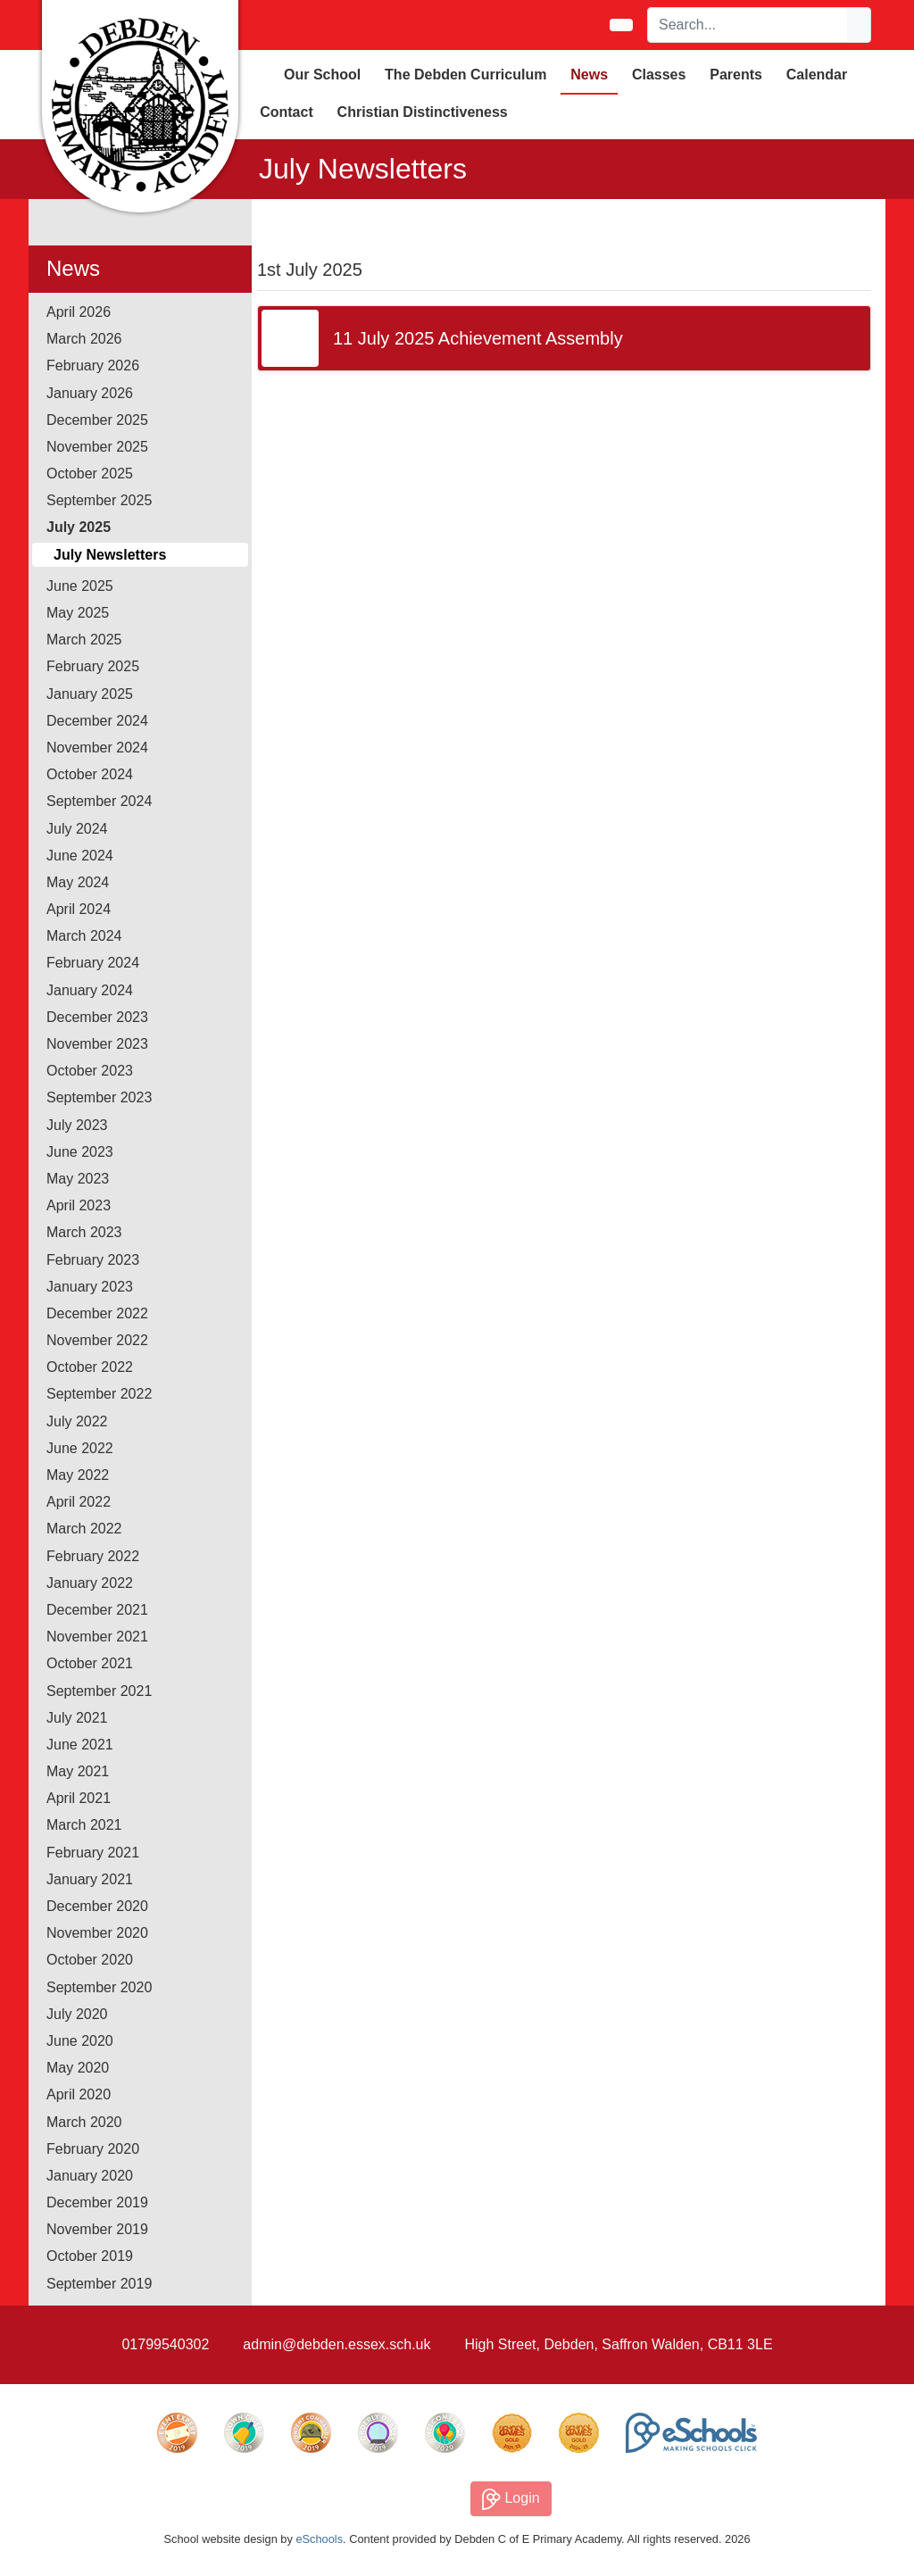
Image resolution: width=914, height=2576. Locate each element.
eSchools (319, 2539)
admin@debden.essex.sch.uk (336, 2344)
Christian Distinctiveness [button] (422, 112)
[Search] (748, 25)
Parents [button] (736, 74)
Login (511, 2499)
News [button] (589, 74)
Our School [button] (322, 74)
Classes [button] (659, 74)
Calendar (816, 74)
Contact (286, 112)
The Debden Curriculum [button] (465, 74)
